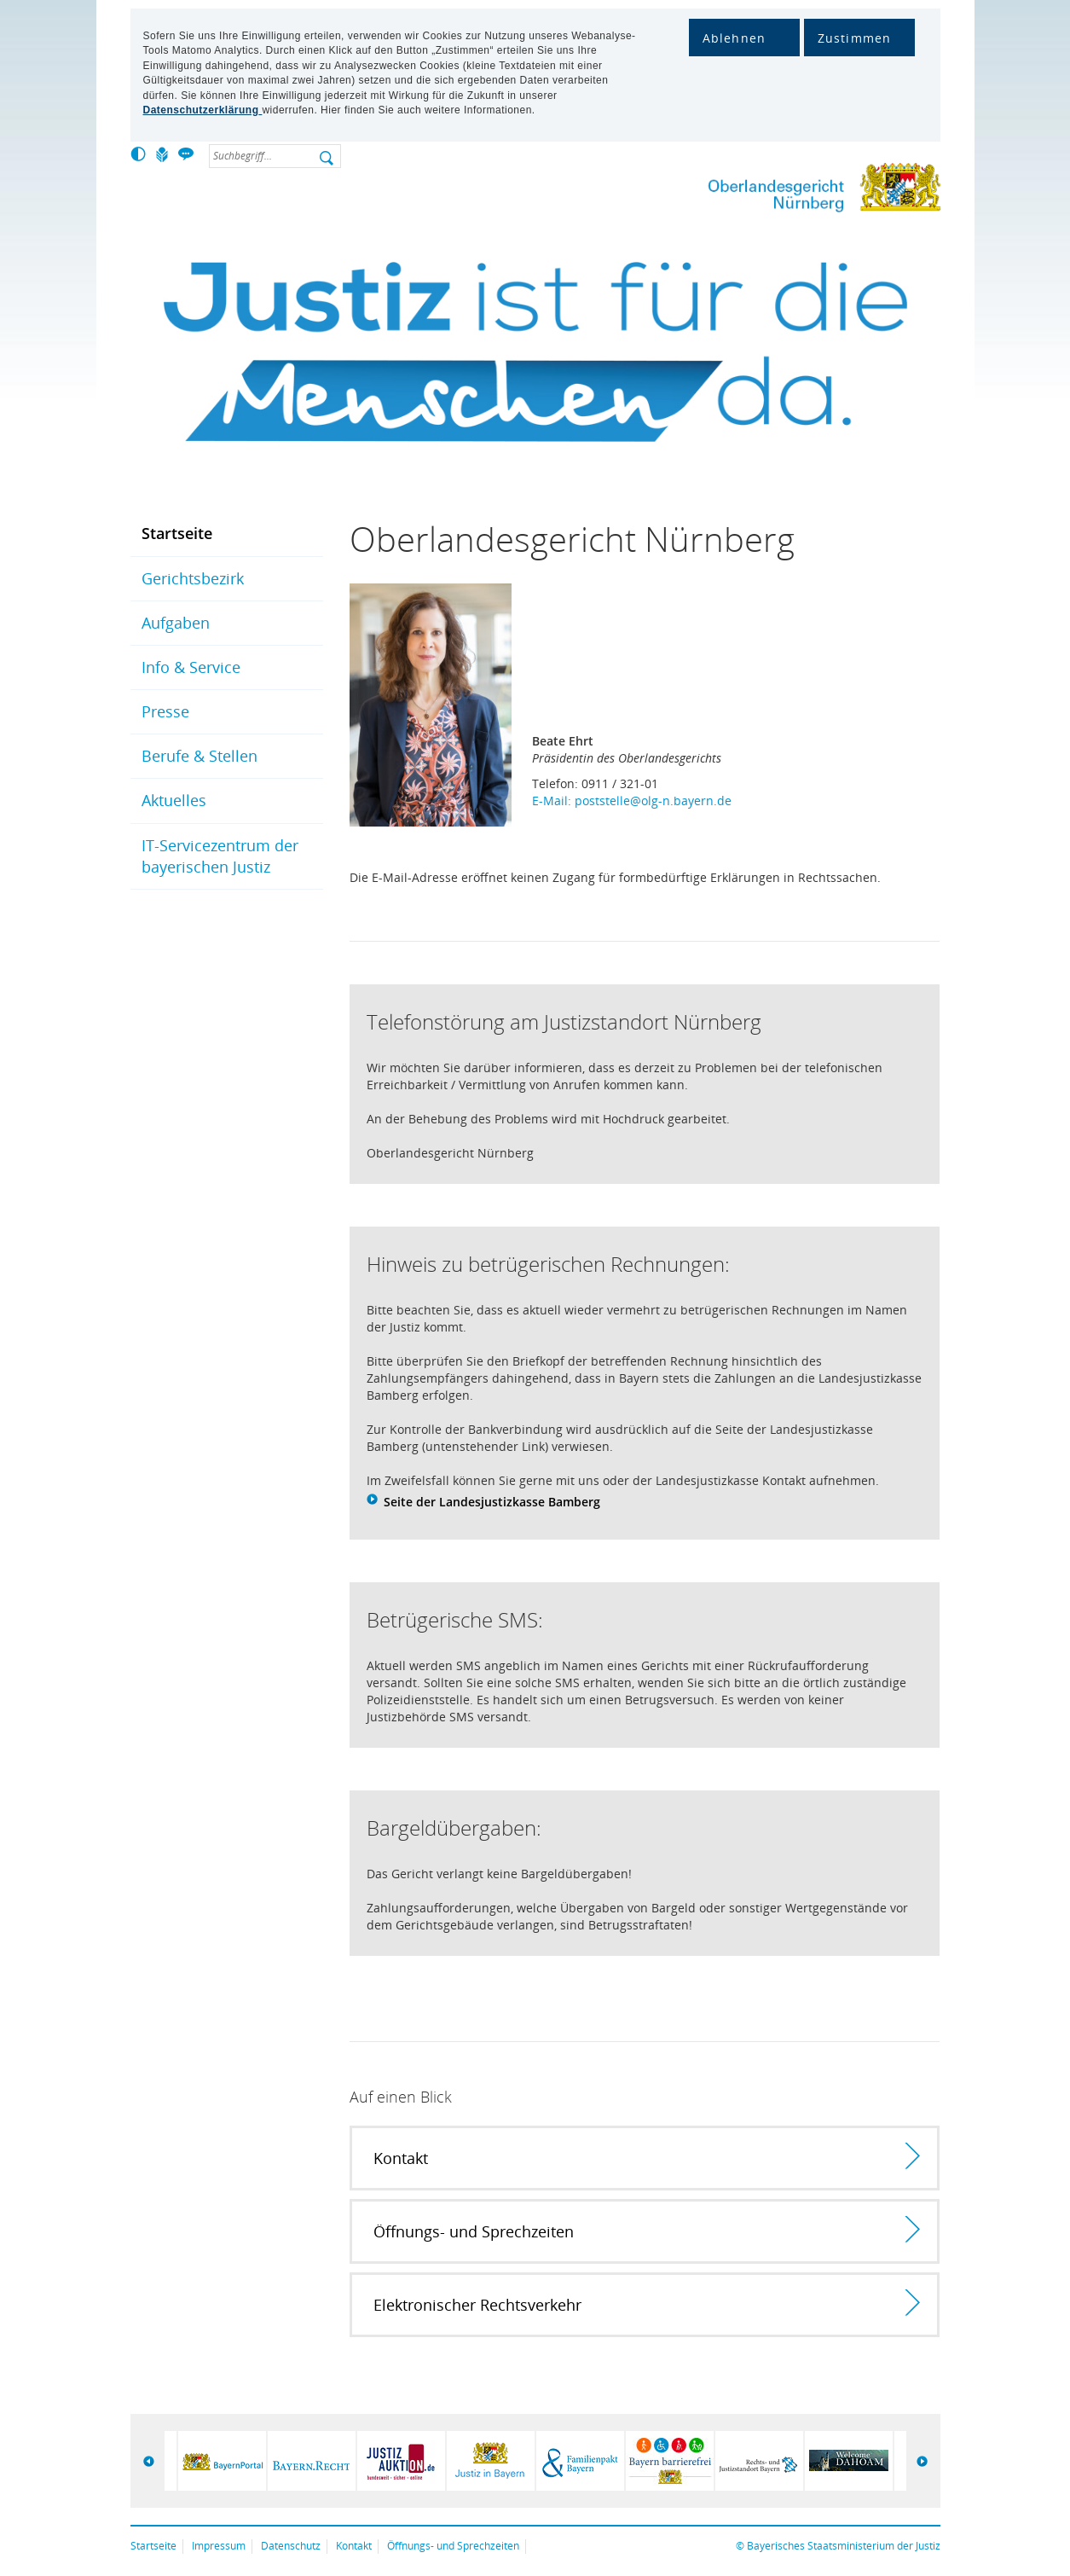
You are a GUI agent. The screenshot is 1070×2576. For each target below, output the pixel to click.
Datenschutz (291, 2545)
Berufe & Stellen (199, 756)
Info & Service (191, 667)
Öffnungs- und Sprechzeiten (453, 2545)
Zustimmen (855, 38)
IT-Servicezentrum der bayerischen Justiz (220, 856)
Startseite (177, 533)
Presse (165, 711)
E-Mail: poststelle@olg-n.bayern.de (632, 800)
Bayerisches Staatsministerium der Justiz (843, 2545)
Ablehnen (734, 38)
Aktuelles (174, 800)
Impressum (219, 2545)
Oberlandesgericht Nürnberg (791, 190)
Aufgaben (176, 622)
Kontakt (354, 2545)
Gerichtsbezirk (193, 578)
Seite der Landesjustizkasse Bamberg (492, 1502)
